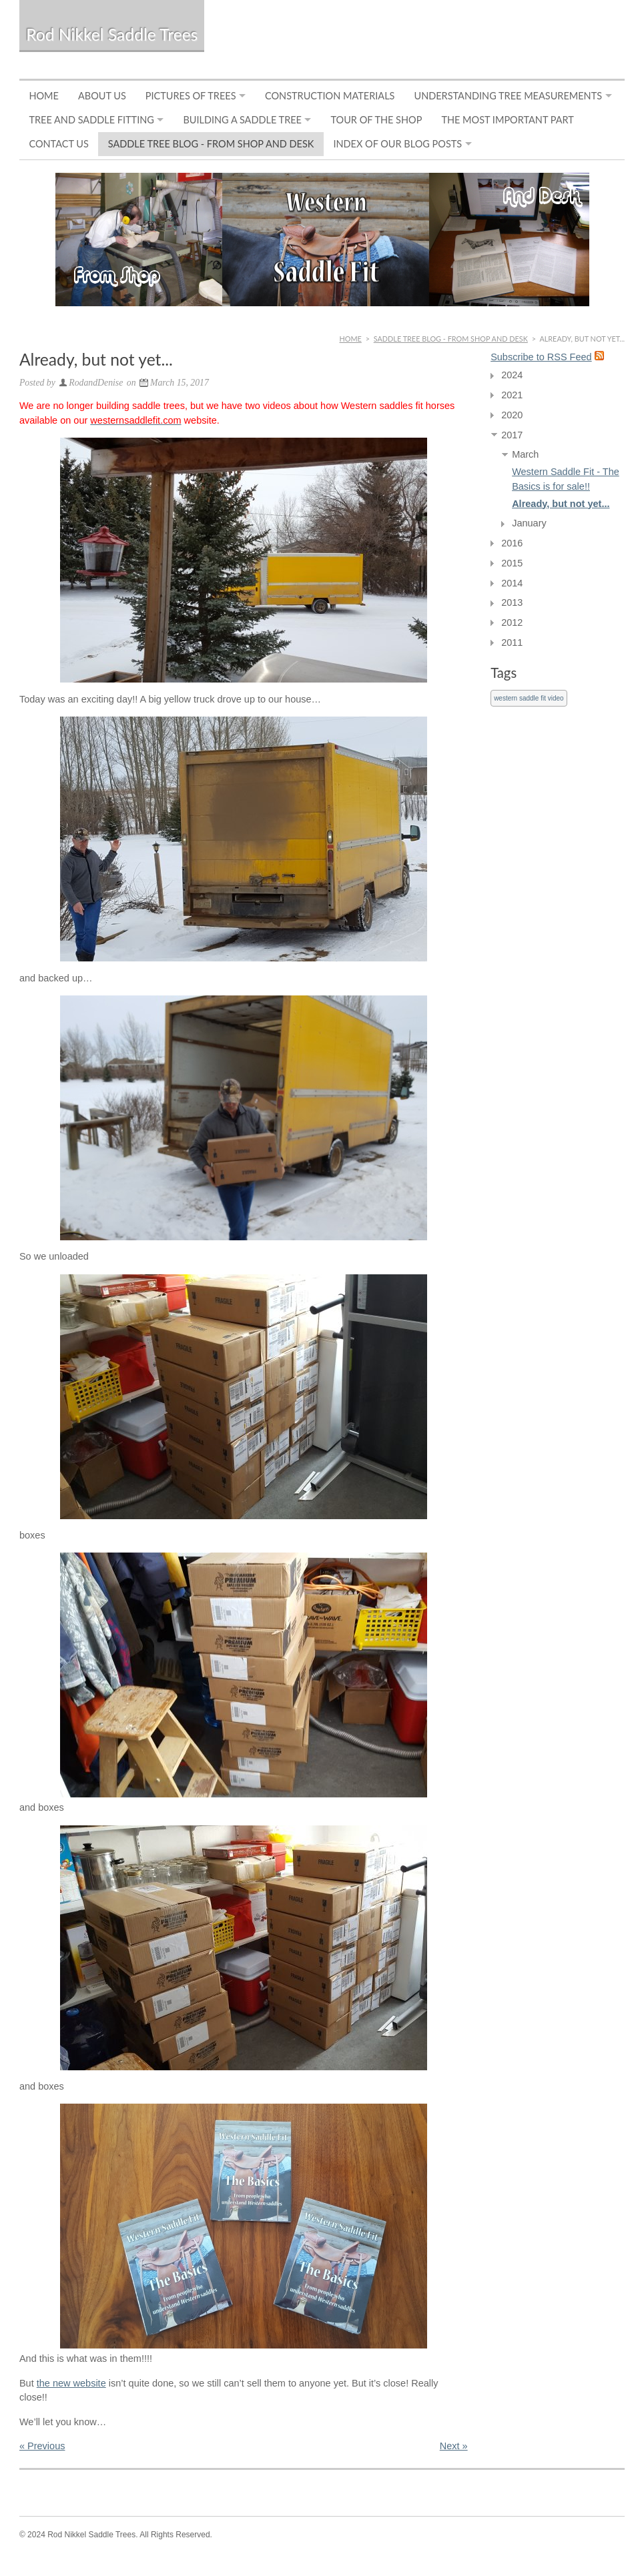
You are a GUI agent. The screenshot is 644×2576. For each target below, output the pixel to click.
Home (44, 95)
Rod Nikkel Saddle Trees (112, 34)
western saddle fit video (529, 698)
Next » (454, 2446)
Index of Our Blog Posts (397, 143)
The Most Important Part (507, 119)
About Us (102, 95)
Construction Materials (329, 95)
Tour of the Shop (376, 119)
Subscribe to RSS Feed (541, 357)
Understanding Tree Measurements (508, 95)
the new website (71, 2383)
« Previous (42, 2446)
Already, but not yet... (560, 503)
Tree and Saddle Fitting (91, 119)
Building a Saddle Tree (242, 119)
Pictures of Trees (190, 95)
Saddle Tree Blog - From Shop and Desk (211, 143)
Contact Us (58, 143)
